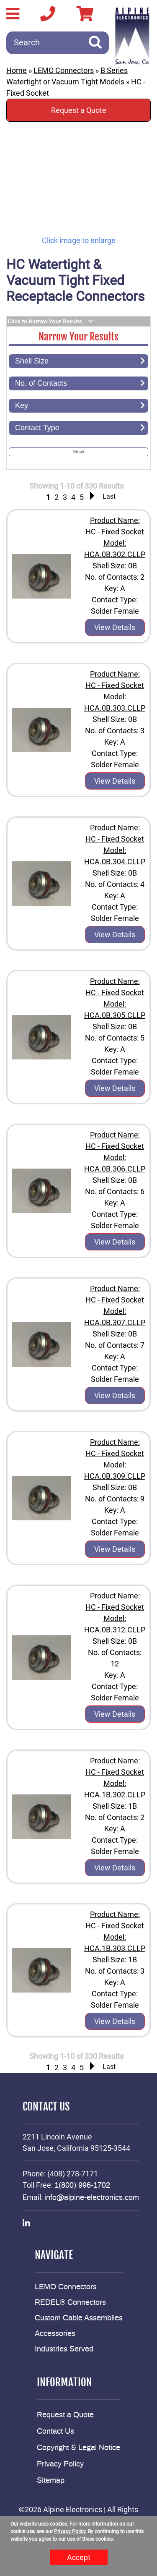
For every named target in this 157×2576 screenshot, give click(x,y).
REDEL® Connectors (70, 2303)
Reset (78, 451)
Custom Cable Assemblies (79, 2318)
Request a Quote (78, 110)
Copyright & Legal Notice (78, 2448)
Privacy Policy (60, 2464)
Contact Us (55, 2431)
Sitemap (50, 2480)
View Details (114, 627)
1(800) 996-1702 (82, 2185)
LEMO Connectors (63, 70)
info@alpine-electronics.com (91, 2198)
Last (109, 496)
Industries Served (64, 2349)
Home (16, 70)
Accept (78, 2557)
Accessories (55, 2334)
